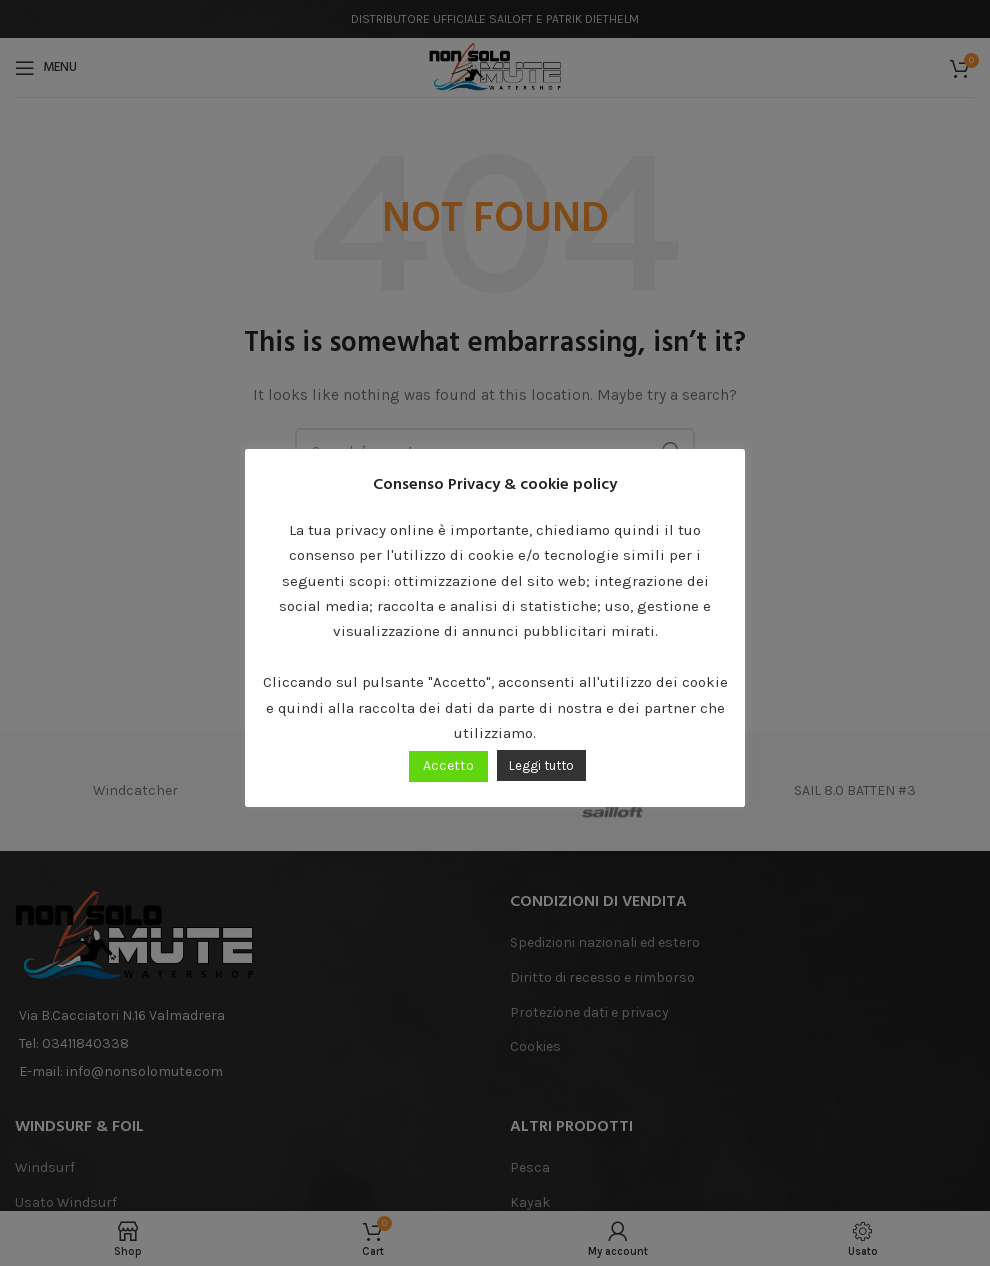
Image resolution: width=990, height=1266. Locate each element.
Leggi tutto (541, 765)
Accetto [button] (448, 765)
